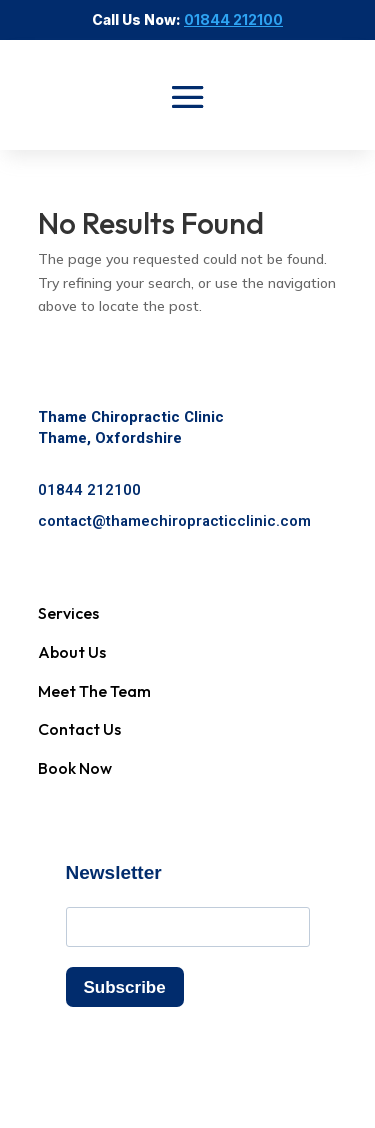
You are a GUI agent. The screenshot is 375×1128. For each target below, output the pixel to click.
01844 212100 (89, 490)
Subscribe (125, 987)
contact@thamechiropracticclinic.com (174, 521)
